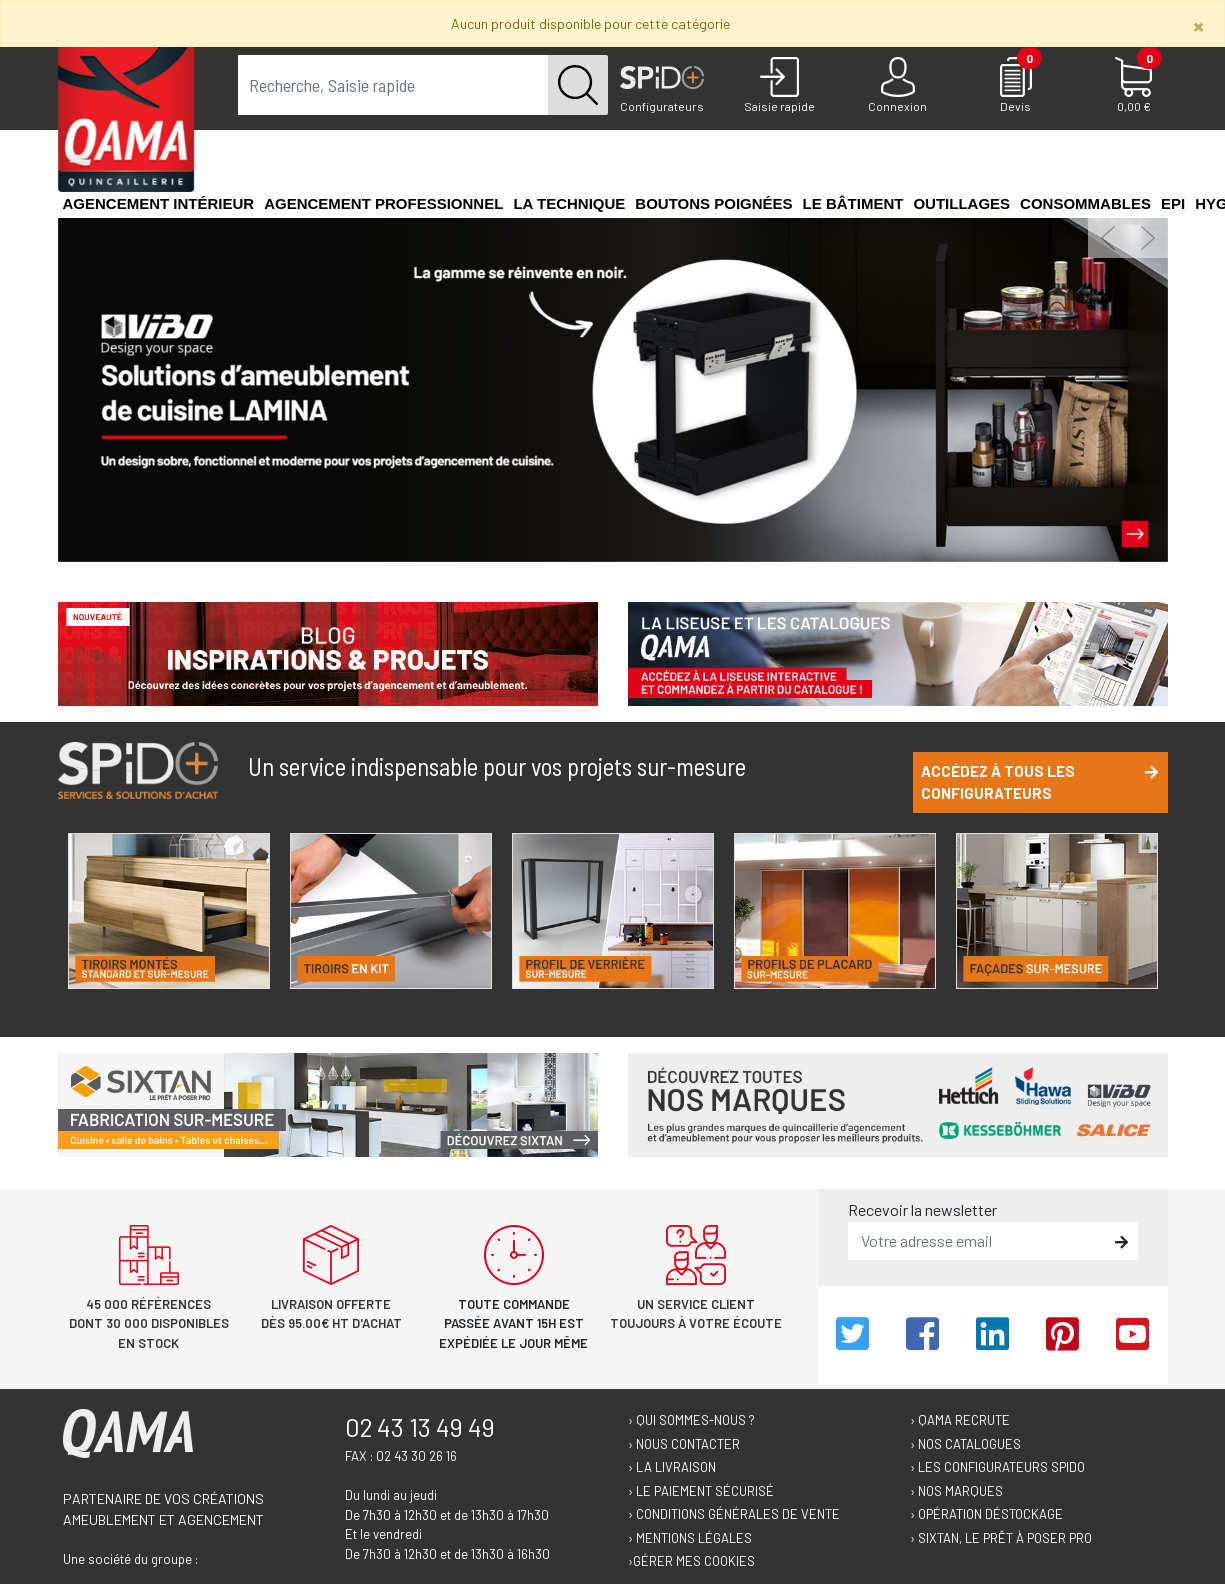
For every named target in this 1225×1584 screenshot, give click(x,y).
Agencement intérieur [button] (159, 203)
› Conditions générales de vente (734, 1514)
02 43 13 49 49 (420, 1427)
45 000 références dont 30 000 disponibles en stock (149, 1323)
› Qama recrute (960, 1420)
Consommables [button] (1085, 203)
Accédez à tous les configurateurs (1039, 782)
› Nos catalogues (965, 1444)
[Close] (1198, 25)
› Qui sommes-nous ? (691, 1420)
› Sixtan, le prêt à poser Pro (1001, 1538)
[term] (393, 85)
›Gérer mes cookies (691, 1561)
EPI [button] (1173, 203)
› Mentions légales (690, 1538)
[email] (978, 1241)
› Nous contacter (684, 1444)
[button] (1108, 238)
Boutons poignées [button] (713, 203)
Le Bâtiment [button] (853, 203)
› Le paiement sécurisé (701, 1491)
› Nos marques (956, 1491)
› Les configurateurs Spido (997, 1467)
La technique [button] (569, 203)
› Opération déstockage (986, 1514)
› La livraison (672, 1467)
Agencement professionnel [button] (383, 203)
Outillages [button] (961, 203)
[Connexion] (898, 86)
